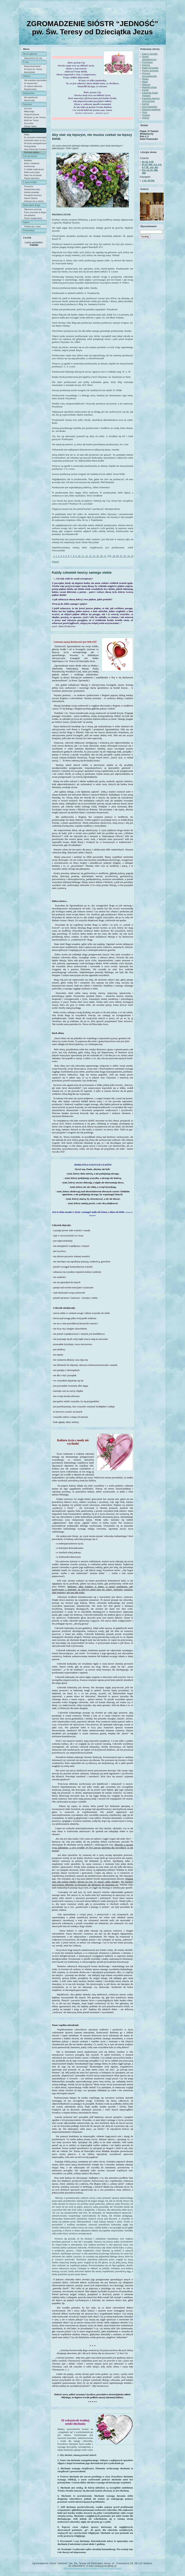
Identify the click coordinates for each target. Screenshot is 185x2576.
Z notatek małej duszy (34, 169)
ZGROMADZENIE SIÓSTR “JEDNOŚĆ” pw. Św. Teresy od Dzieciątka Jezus (92, 28)
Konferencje (29, 166)
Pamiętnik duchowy (33, 195)
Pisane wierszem (31, 178)
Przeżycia (28, 186)
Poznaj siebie (30, 146)
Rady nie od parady (33, 175)
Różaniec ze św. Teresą (34, 117)
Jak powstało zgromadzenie (35, 80)
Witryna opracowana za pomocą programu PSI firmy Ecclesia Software (92, 2568)
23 (128, 556)
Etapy (26, 134)
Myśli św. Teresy (31, 120)
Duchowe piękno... (32, 152)
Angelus (146, 115)
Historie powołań (31, 192)
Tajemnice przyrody (33, 209)
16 (101, 556)
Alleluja (145, 118)
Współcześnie (30, 89)
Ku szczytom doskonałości (35, 137)
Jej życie (28, 108)
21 (121, 556)
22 (125, 556)
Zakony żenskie (149, 54)
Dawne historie (31, 198)
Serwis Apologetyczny (149, 58)
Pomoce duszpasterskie (149, 75)
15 (98, 556)
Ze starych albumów (33, 86)
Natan (145, 81)
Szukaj (145, 236)
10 (79, 556)
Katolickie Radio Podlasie (150, 94)
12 (86, 556)
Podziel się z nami (32, 226)
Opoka (145, 79)
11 (83, 556)
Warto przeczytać (32, 172)
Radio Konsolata (150, 68)
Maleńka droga (149, 87)
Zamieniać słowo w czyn (35, 140)
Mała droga (29, 111)
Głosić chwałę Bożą (33, 218)
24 (132, 556)
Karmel (145, 104)
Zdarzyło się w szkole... (34, 201)
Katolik (145, 90)
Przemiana (147, 62)
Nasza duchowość (32, 66)
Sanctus (146, 65)
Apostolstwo (29, 72)
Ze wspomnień (30, 83)
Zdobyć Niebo (30, 126)
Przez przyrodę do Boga (35, 212)
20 (117, 556)
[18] (109, 556)
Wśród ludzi (29, 100)
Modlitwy (28, 160)
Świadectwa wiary (32, 189)
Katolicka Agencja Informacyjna (151, 100)
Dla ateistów (29, 215)
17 (105, 556)
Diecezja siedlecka (151, 109)
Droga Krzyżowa (31, 114)
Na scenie (28, 123)
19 (114, 556)
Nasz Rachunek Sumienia (35, 149)
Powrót (55, 562)
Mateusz (146, 84)
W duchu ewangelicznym (35, 143)
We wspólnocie (31, 97)
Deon (144, 112)
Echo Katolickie (149, 107)
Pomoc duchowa (150, 70)
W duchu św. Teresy (33, 69)
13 (90, 556)
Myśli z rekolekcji (31, 163)
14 (94, 556)
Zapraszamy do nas (33, 58)
